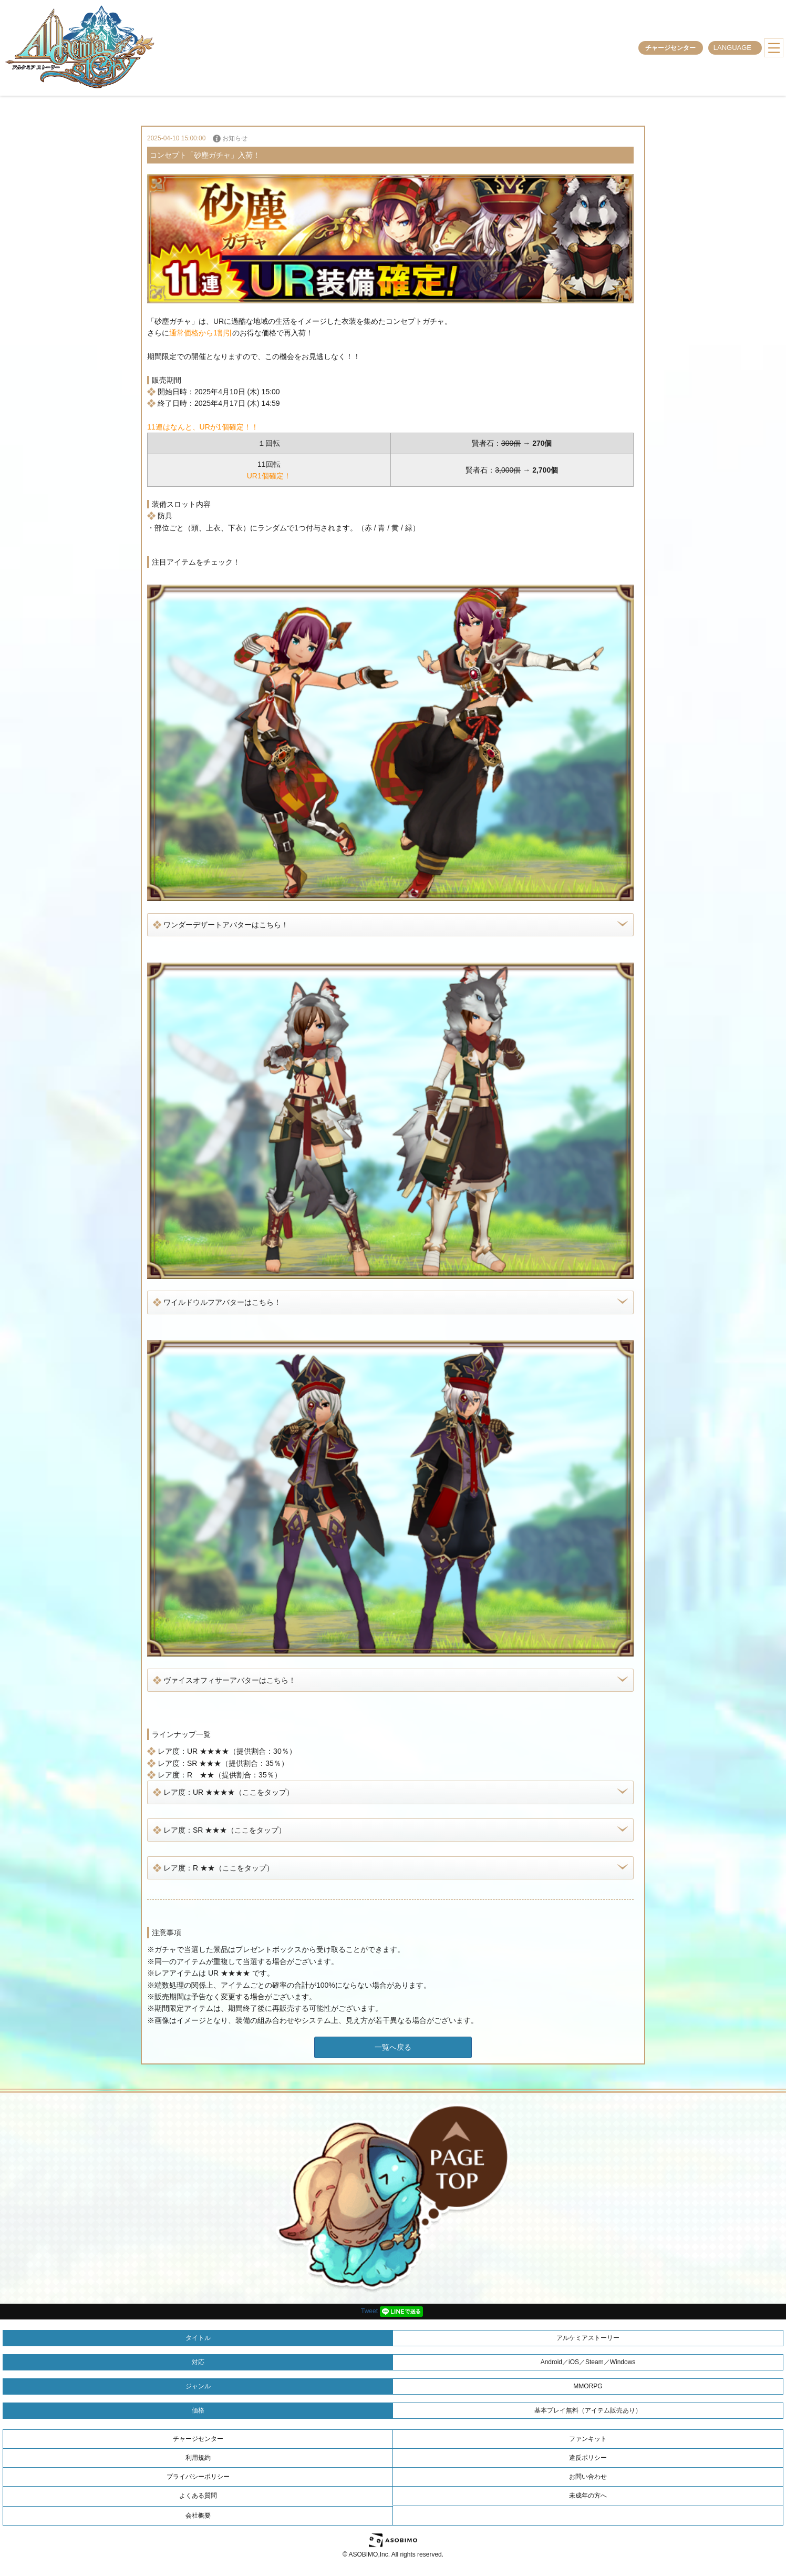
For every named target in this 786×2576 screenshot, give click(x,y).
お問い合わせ (588, 2476)
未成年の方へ (588, 2495)
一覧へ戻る (393, 2047)
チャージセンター (670, 48)
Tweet (369, 2311)
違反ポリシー (588, 2457)
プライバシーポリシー (198, 2476)
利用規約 (198, 2457)
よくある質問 (198, 2495)
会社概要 (198, 2515)
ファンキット (588, 2438)
